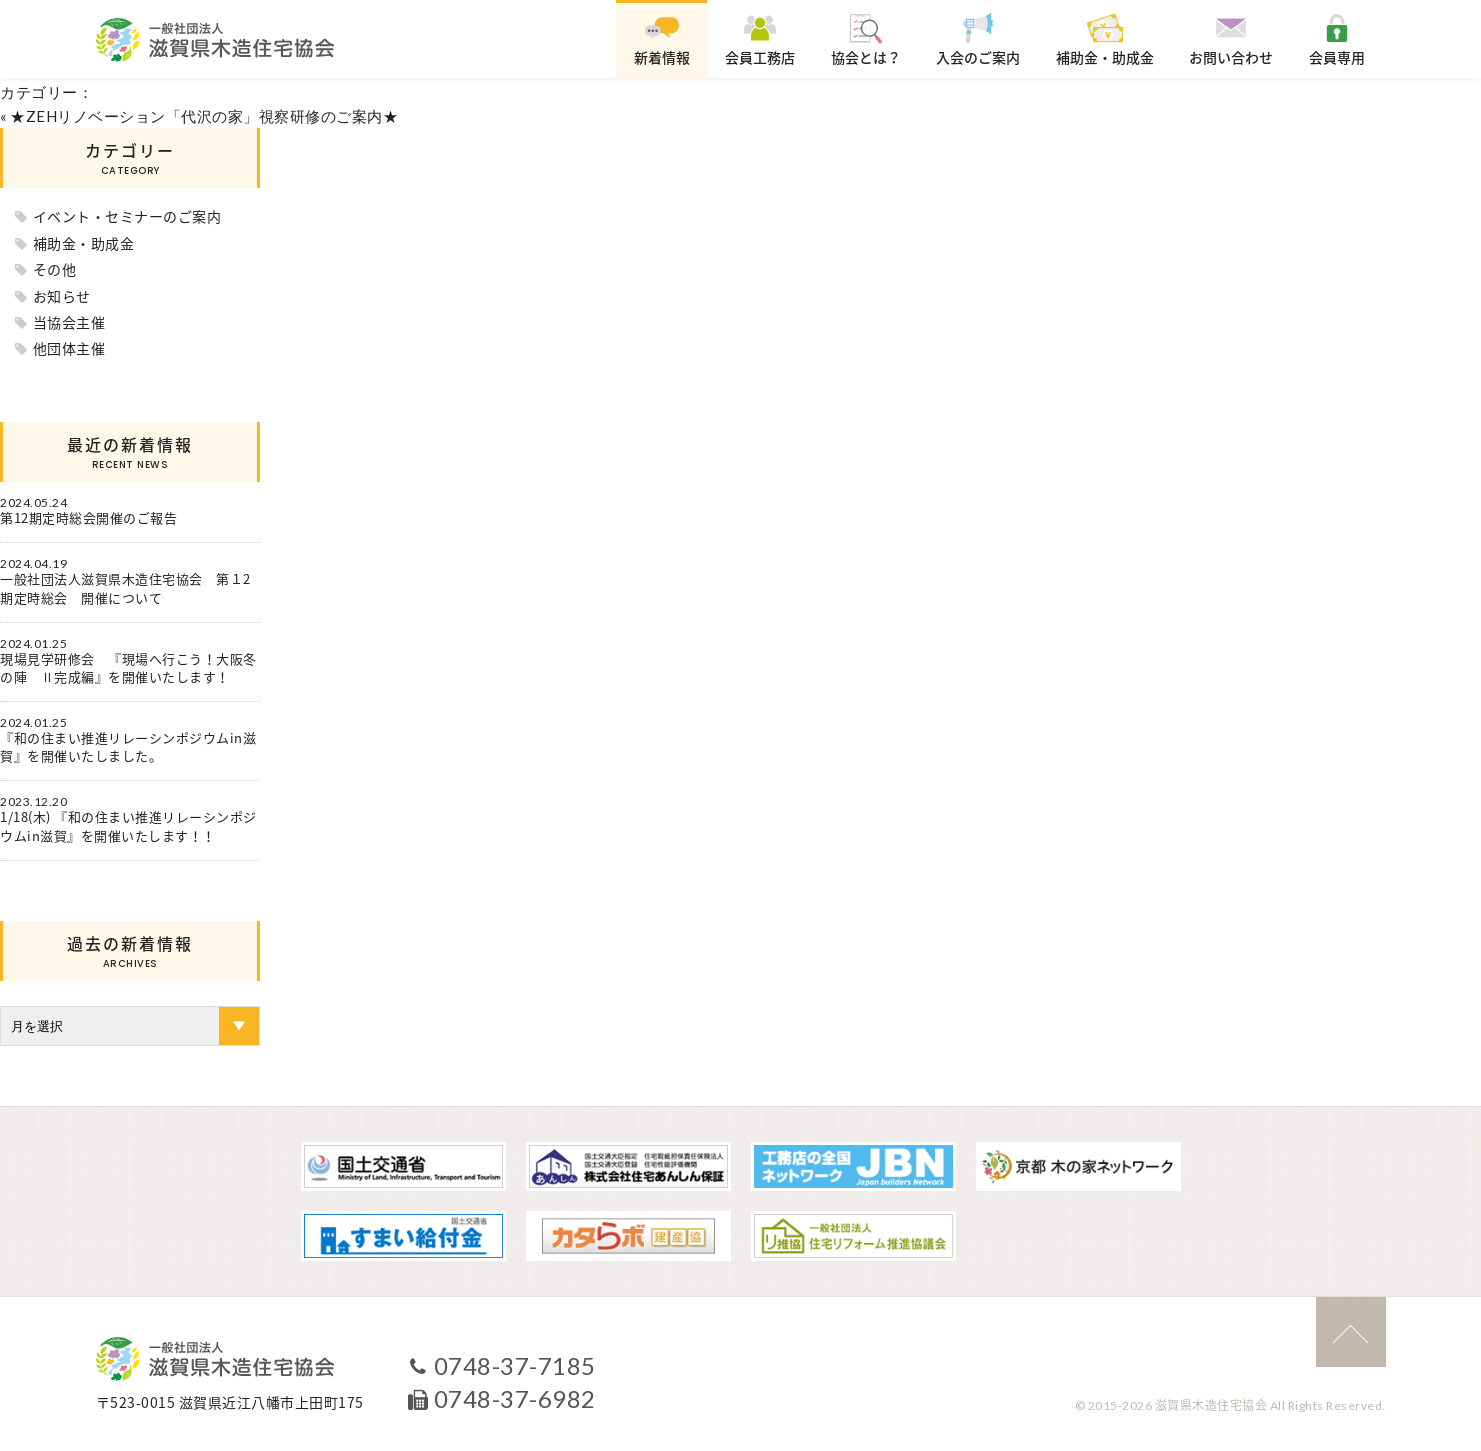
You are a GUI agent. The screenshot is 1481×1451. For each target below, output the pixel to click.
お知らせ (62, 296)
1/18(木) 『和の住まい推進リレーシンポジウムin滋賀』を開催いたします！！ (128, 826)
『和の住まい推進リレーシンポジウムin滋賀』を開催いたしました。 (128, 747)
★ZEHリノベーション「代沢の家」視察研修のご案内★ (204, 116)
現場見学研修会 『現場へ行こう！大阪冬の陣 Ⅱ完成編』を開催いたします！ (128, 668)
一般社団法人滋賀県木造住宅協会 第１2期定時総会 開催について (125, 588)
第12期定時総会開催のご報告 (88, 518)
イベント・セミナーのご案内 (127, 216)
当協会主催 (69, 322)
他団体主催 (69, 348)
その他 (55, 269)
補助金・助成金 (84, 243)
